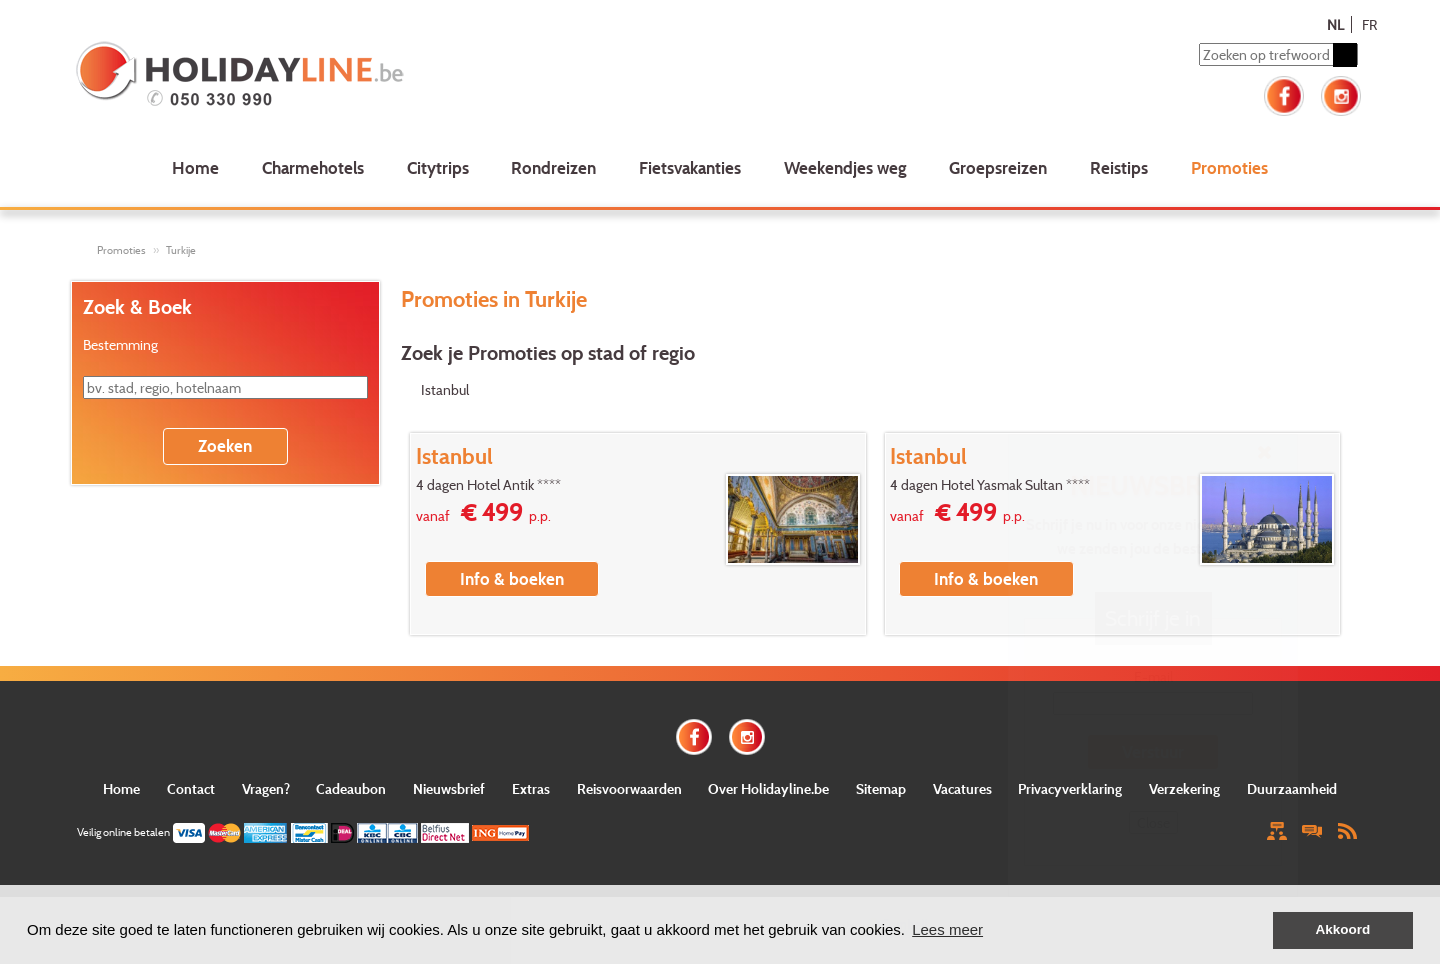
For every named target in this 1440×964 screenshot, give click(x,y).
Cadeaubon (351, 788)
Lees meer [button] (947, 929)
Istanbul (445, 389)
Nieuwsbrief (449, 788)
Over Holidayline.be (768, 788)
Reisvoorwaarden (629, 788)
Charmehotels (313, 167)
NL (1335, 24)
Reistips (1119, 167)
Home (195, 167)
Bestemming (120, 344)
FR (1369, 24)
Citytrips (438, 167)
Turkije (181, 250)
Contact (191, 788)
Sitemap (881, 788)
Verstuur (1153, 751)
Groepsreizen (998, 167)
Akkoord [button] (1343, 929)
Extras (531, 788)
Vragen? (266, 788)
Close (1153, 822)
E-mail (1153, 676)
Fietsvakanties (690, 167)
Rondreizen (553, 167)
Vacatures (962, 788)
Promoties (1229, 167)
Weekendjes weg (845, 167)
